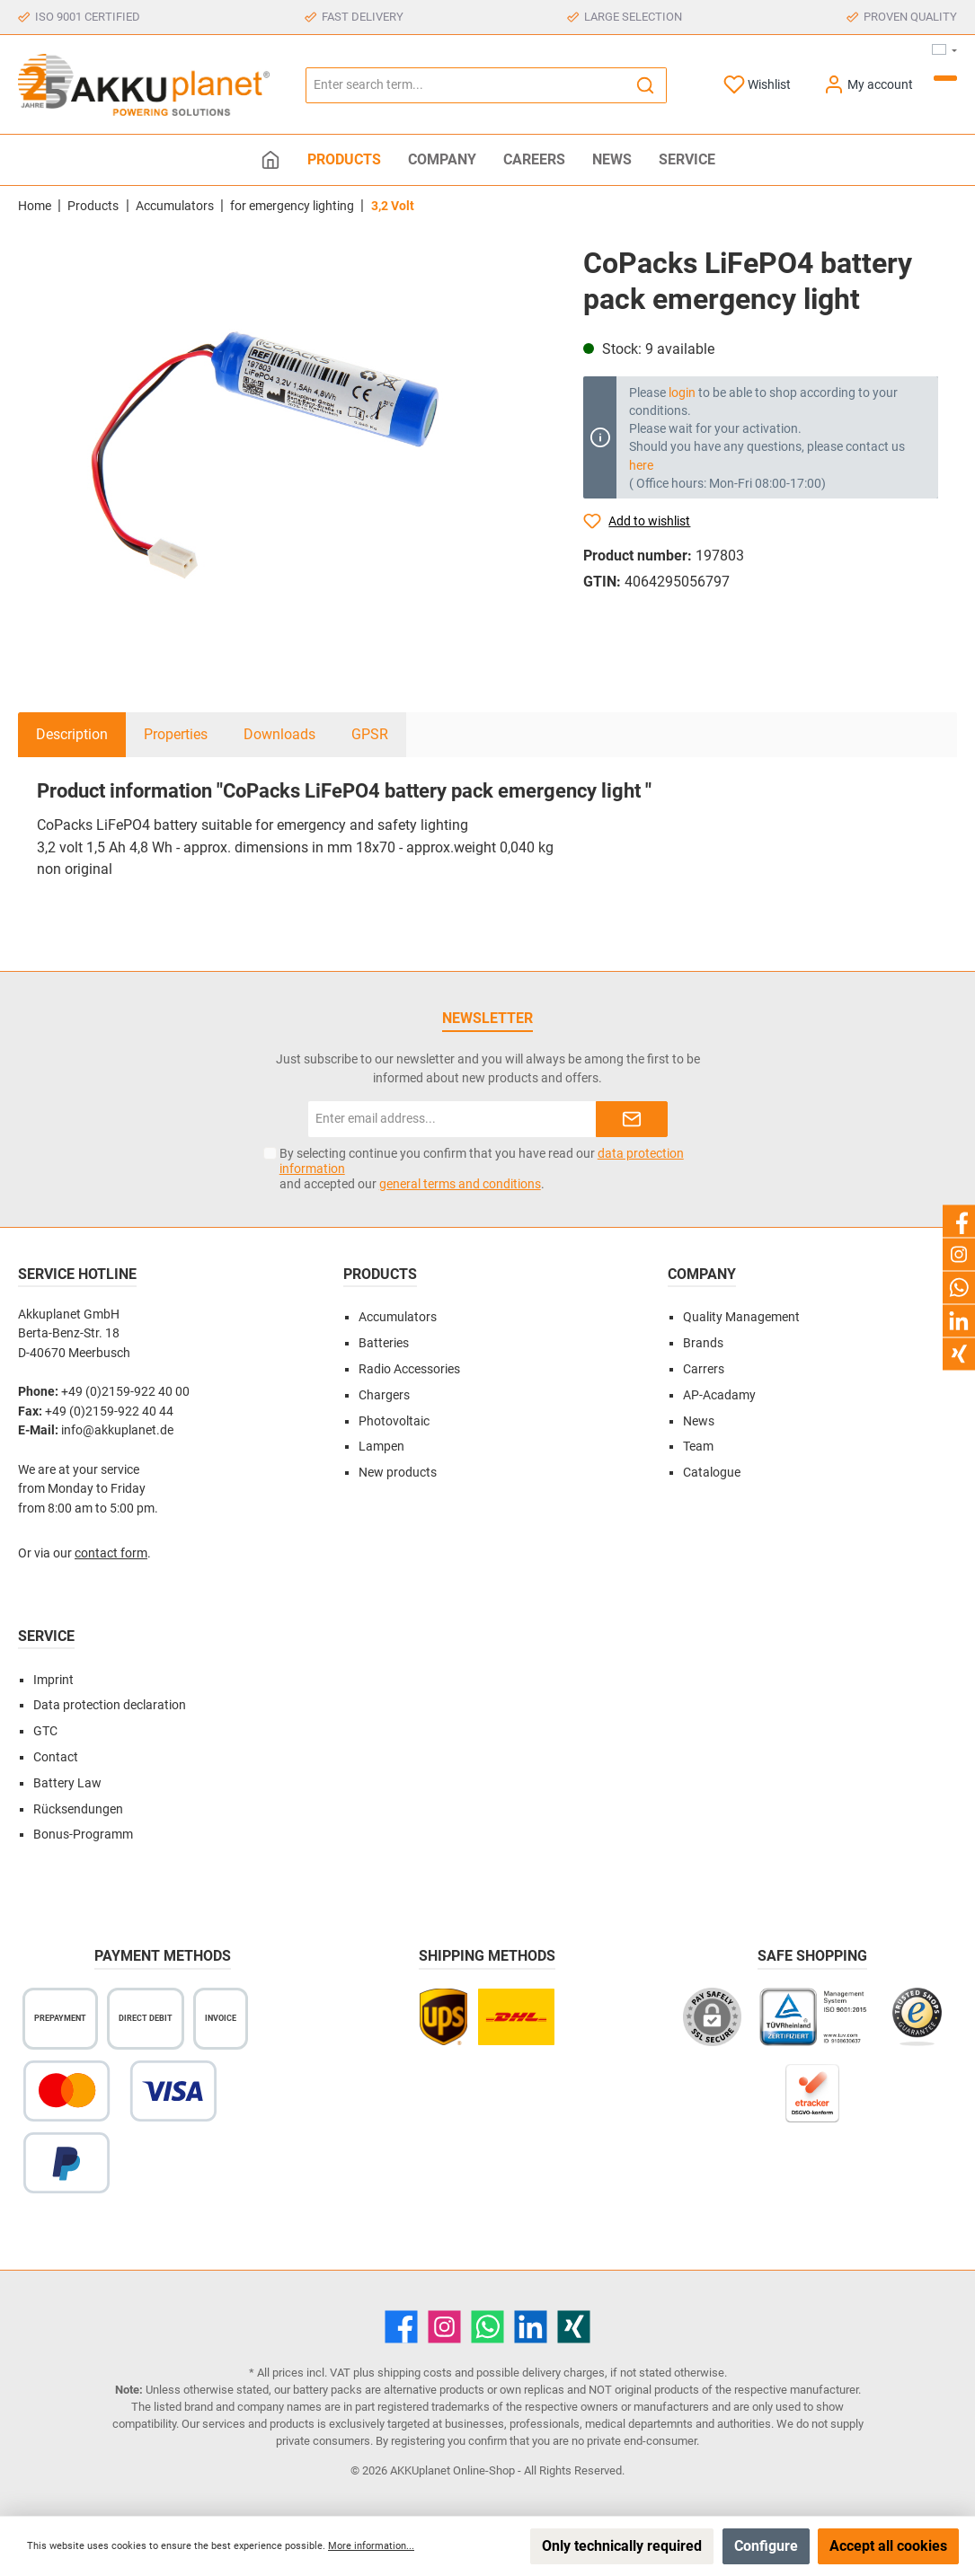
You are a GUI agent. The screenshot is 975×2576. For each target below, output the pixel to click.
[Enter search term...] (465, 85)
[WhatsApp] (487, 2327)
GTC (45, 1731)
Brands (703, 1343)
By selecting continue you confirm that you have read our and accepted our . (481, 1168)
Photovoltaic (394, 1421)
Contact (55, 1757)
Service (46, 1636)
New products (398, 1472)
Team (698, 1446)
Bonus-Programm (83, 1834)
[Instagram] (444, 2327)
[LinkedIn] (530, 2327)
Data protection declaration (109, 1705)
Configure (766, 2545)
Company (702, 1274)
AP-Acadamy (719, 1395)
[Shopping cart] (945, 78)
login (682, 392)
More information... (371, 2546)
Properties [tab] (176, 734)
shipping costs (414, 2372)
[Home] (270, 160)
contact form (111, 1553)
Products (380, 1274)
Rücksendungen (78, 1809)
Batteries (384, 1343)
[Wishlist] (757, 84)
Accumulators (398, 1317)
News (698, 1421)
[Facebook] (401, 2327)
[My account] (868, 84)
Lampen (381, 1446)
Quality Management (741, 1317)
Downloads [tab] (279, 734)
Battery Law (67, 1783)
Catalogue (711, 1472)
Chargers (384, 1395)
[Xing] (574, 2327)
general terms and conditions (460, 1184)
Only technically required (622, 2545)
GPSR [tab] (369, 734)
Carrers (703, 1369)
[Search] (646, 85)
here (641, 465)
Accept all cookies (888, 2545)
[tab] (72, 734)
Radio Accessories (409, 1369)
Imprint (53, 1680)
